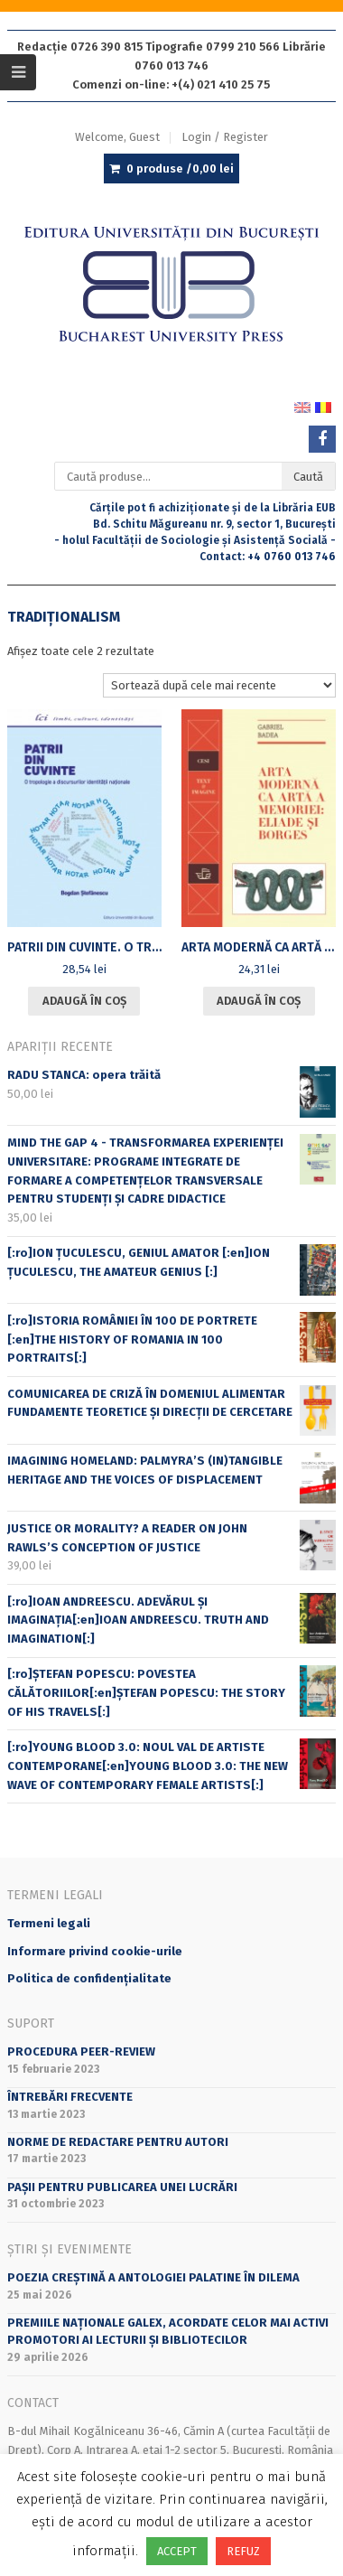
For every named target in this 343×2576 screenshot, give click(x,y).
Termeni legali (48, 1923)
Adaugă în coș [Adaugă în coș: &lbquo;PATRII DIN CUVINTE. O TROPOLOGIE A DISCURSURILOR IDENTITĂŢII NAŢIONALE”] (84, 1000)
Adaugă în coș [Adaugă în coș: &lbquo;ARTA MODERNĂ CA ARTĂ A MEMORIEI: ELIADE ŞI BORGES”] (259, 1000)
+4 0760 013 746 (291, 556)
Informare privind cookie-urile (94, 1951)
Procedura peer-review (81, 2051)
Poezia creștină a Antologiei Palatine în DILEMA (153, 2277)
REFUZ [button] (243, 2551)
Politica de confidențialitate (89, 1978)
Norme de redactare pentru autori (117, 2142)
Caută (308, 476)
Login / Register (224, 137)
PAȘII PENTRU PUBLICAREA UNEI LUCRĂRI (122, 2187)
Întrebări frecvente (70, 2096)
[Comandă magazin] (220, 685)
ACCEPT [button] (177, 2551)
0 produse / (180, 169)
